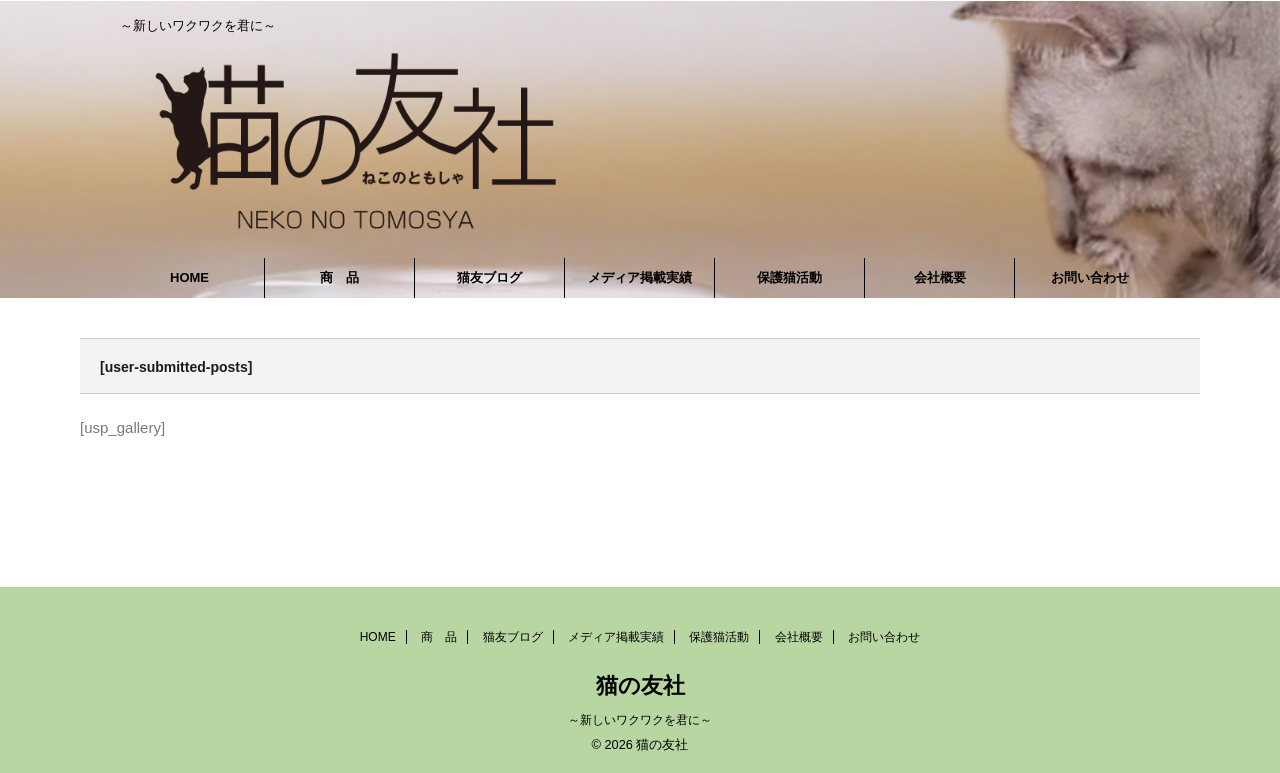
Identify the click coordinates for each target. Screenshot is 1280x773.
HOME (189, 277)
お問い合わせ (1090, 277)
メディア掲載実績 (640, 277)
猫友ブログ (489, 277)
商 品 (339, 277)
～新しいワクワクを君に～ (640, 720)
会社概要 (940, 277)
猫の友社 (640, 685)
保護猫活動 (789, 277)
